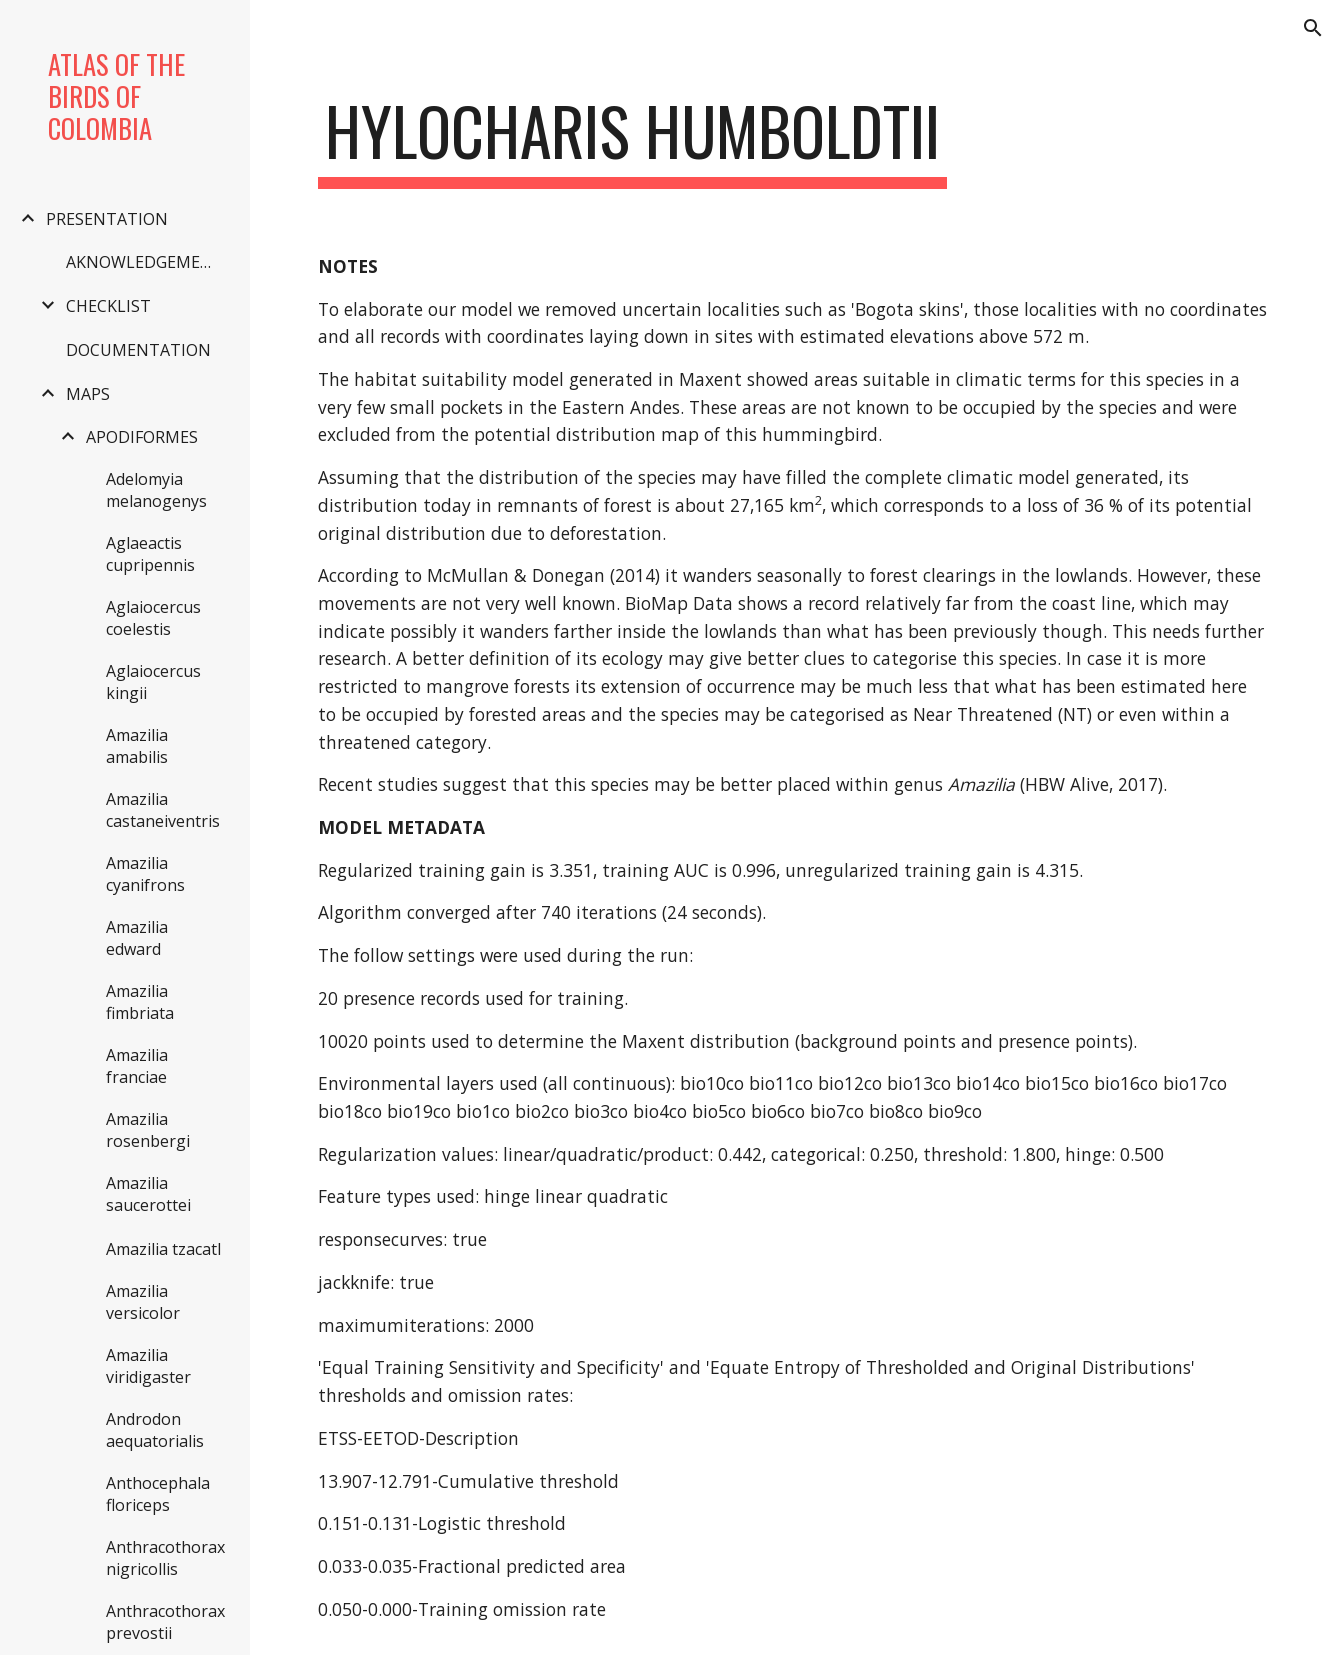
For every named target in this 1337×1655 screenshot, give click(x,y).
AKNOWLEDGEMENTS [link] (147, 262)
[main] (632, 140)
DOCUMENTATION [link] (138, 350)
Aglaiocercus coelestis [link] (153, 618)
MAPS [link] (88, 394)
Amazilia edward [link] (137, 938)
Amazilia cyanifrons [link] (145, 874)
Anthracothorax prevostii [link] (165, 1622)
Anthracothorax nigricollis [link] (165, 1558)
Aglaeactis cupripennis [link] (150, 554)
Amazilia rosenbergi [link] (148, 1130)
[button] (1313, 28)
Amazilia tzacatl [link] (163, 1249)
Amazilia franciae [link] (137, 1066)
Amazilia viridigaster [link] (148, 1366)
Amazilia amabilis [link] (137, 746)
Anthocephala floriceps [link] (158, 1494)
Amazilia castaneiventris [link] (163, 810)
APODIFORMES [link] (142, 437)
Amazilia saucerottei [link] (148, 1194)
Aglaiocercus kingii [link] (153, 682)
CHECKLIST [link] (108, 306)
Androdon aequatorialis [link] (155, 1430)
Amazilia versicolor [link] (143, 1302)
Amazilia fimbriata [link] (140, 1002)
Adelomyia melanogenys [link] (156, 490)
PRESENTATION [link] (107, 219)
